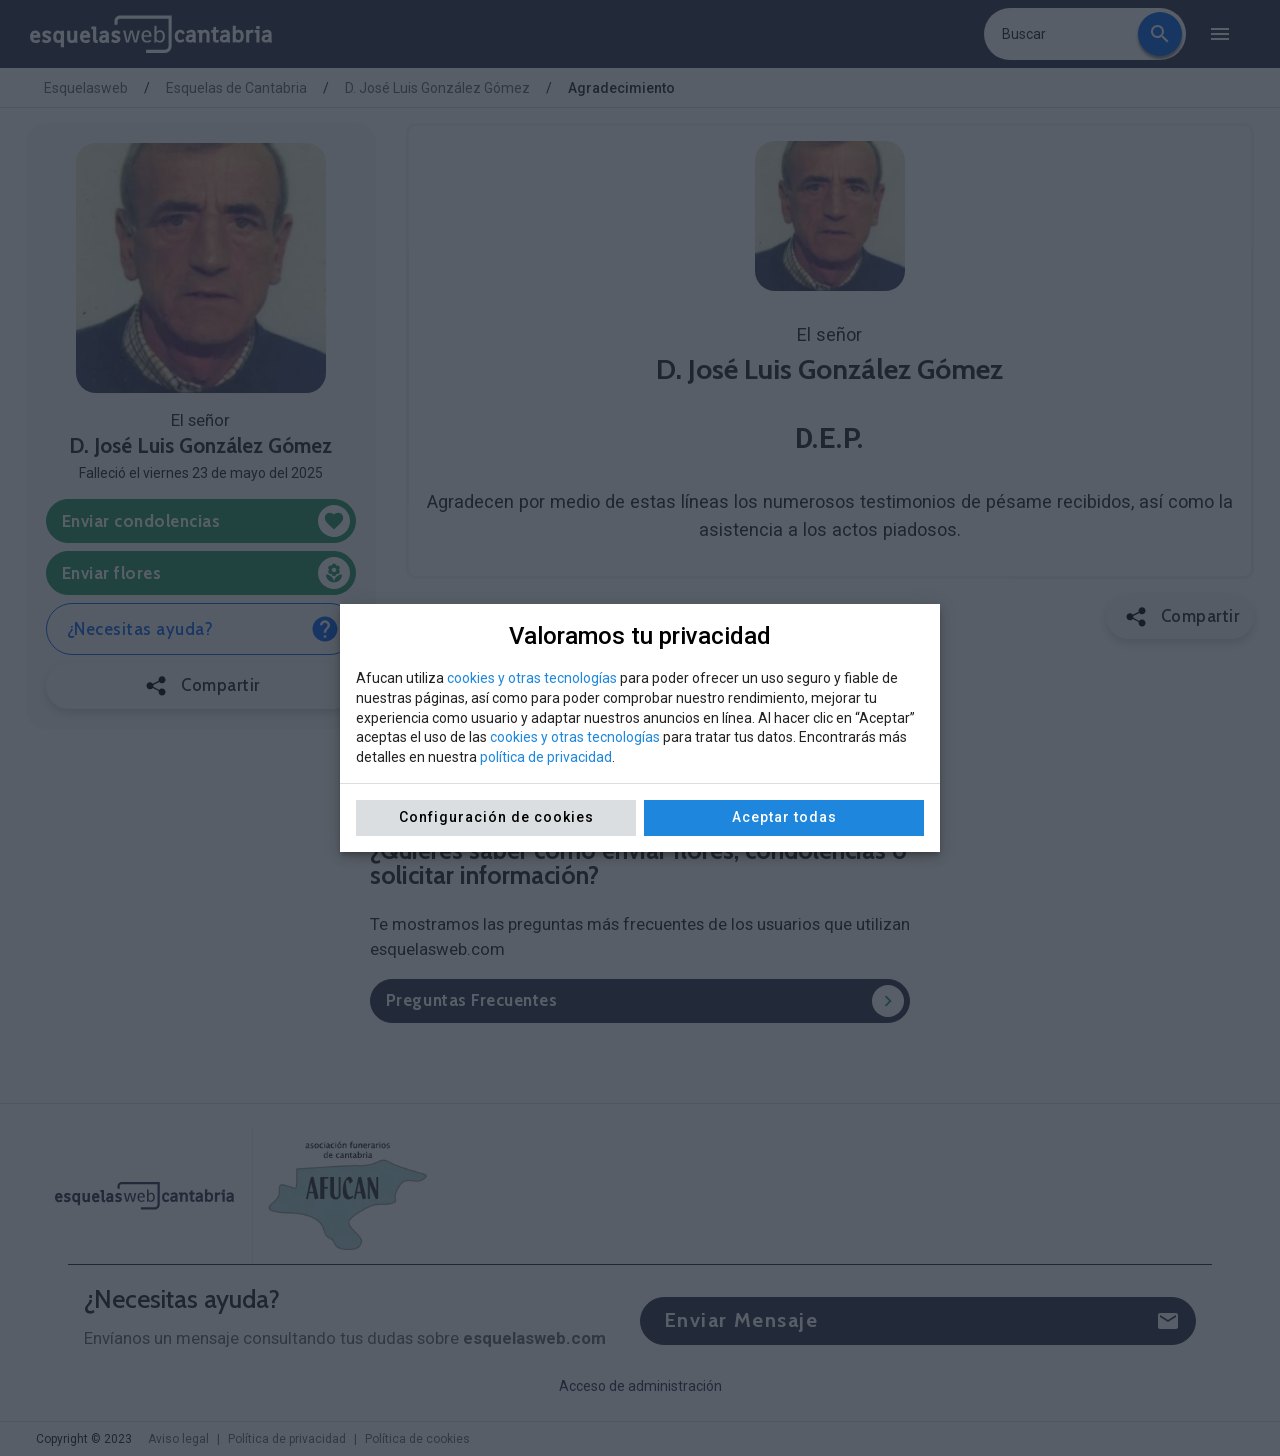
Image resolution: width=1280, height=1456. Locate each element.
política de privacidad (546, 757)
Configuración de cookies (496, 817)
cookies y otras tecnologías (532, 678)
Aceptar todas (784, 817)
